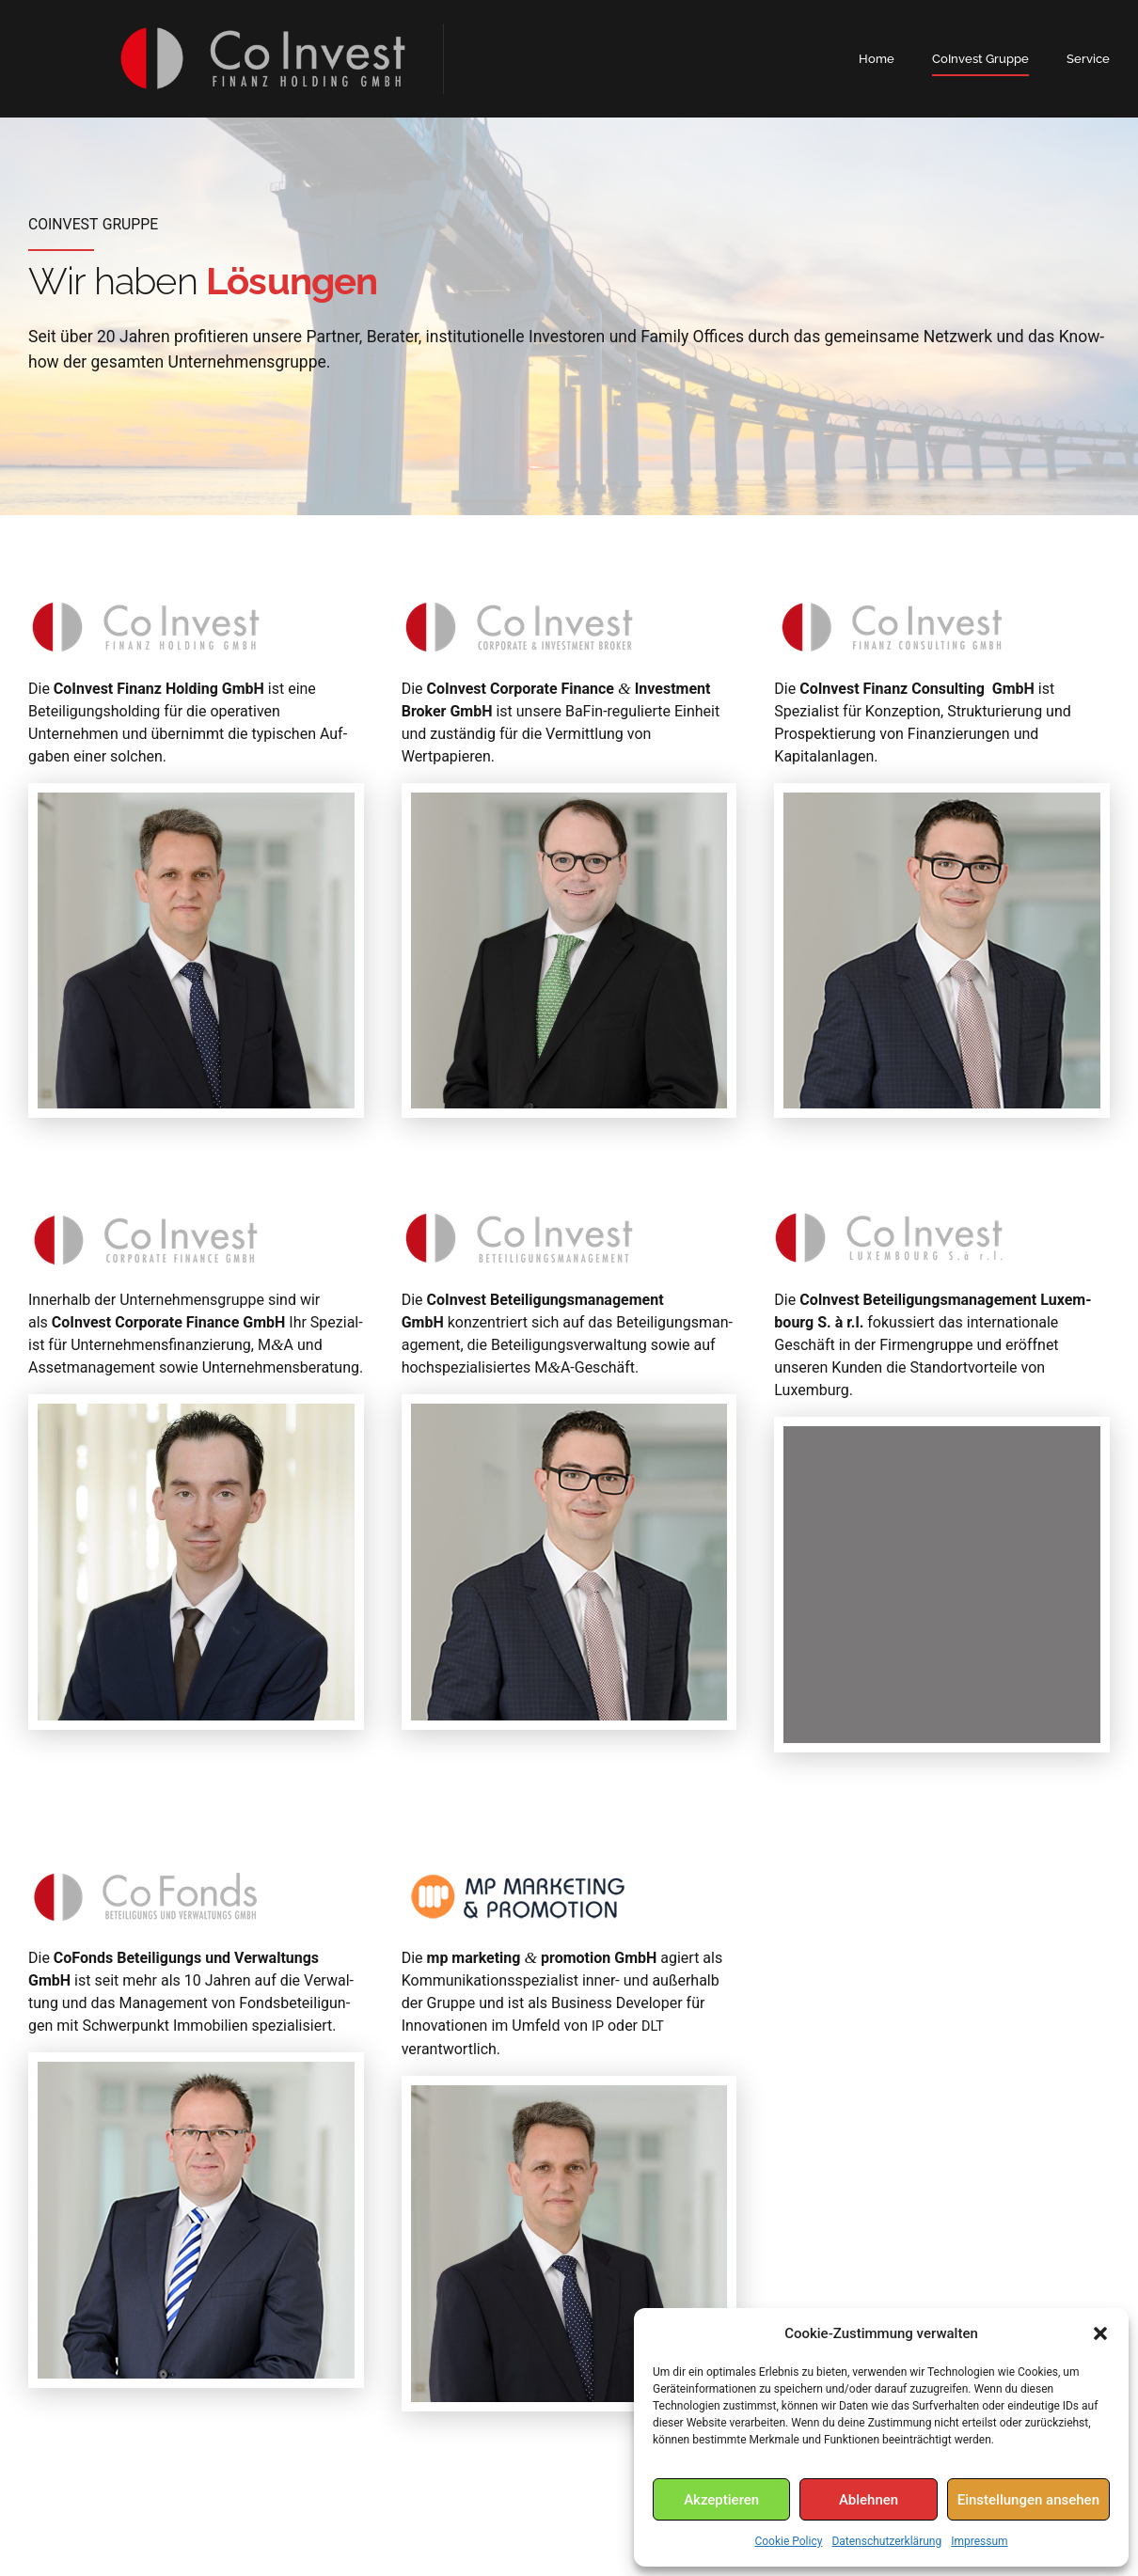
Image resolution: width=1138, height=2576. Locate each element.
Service (1088, 59)
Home (876, 59)
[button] (1100, 2333)
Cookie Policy (788, 2541)
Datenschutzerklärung (886, 2541)
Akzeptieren (721, 2499)
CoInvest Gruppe (980, 59)
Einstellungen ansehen (1028, 2499)
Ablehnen (868, 2499)
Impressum (979, 2541)
